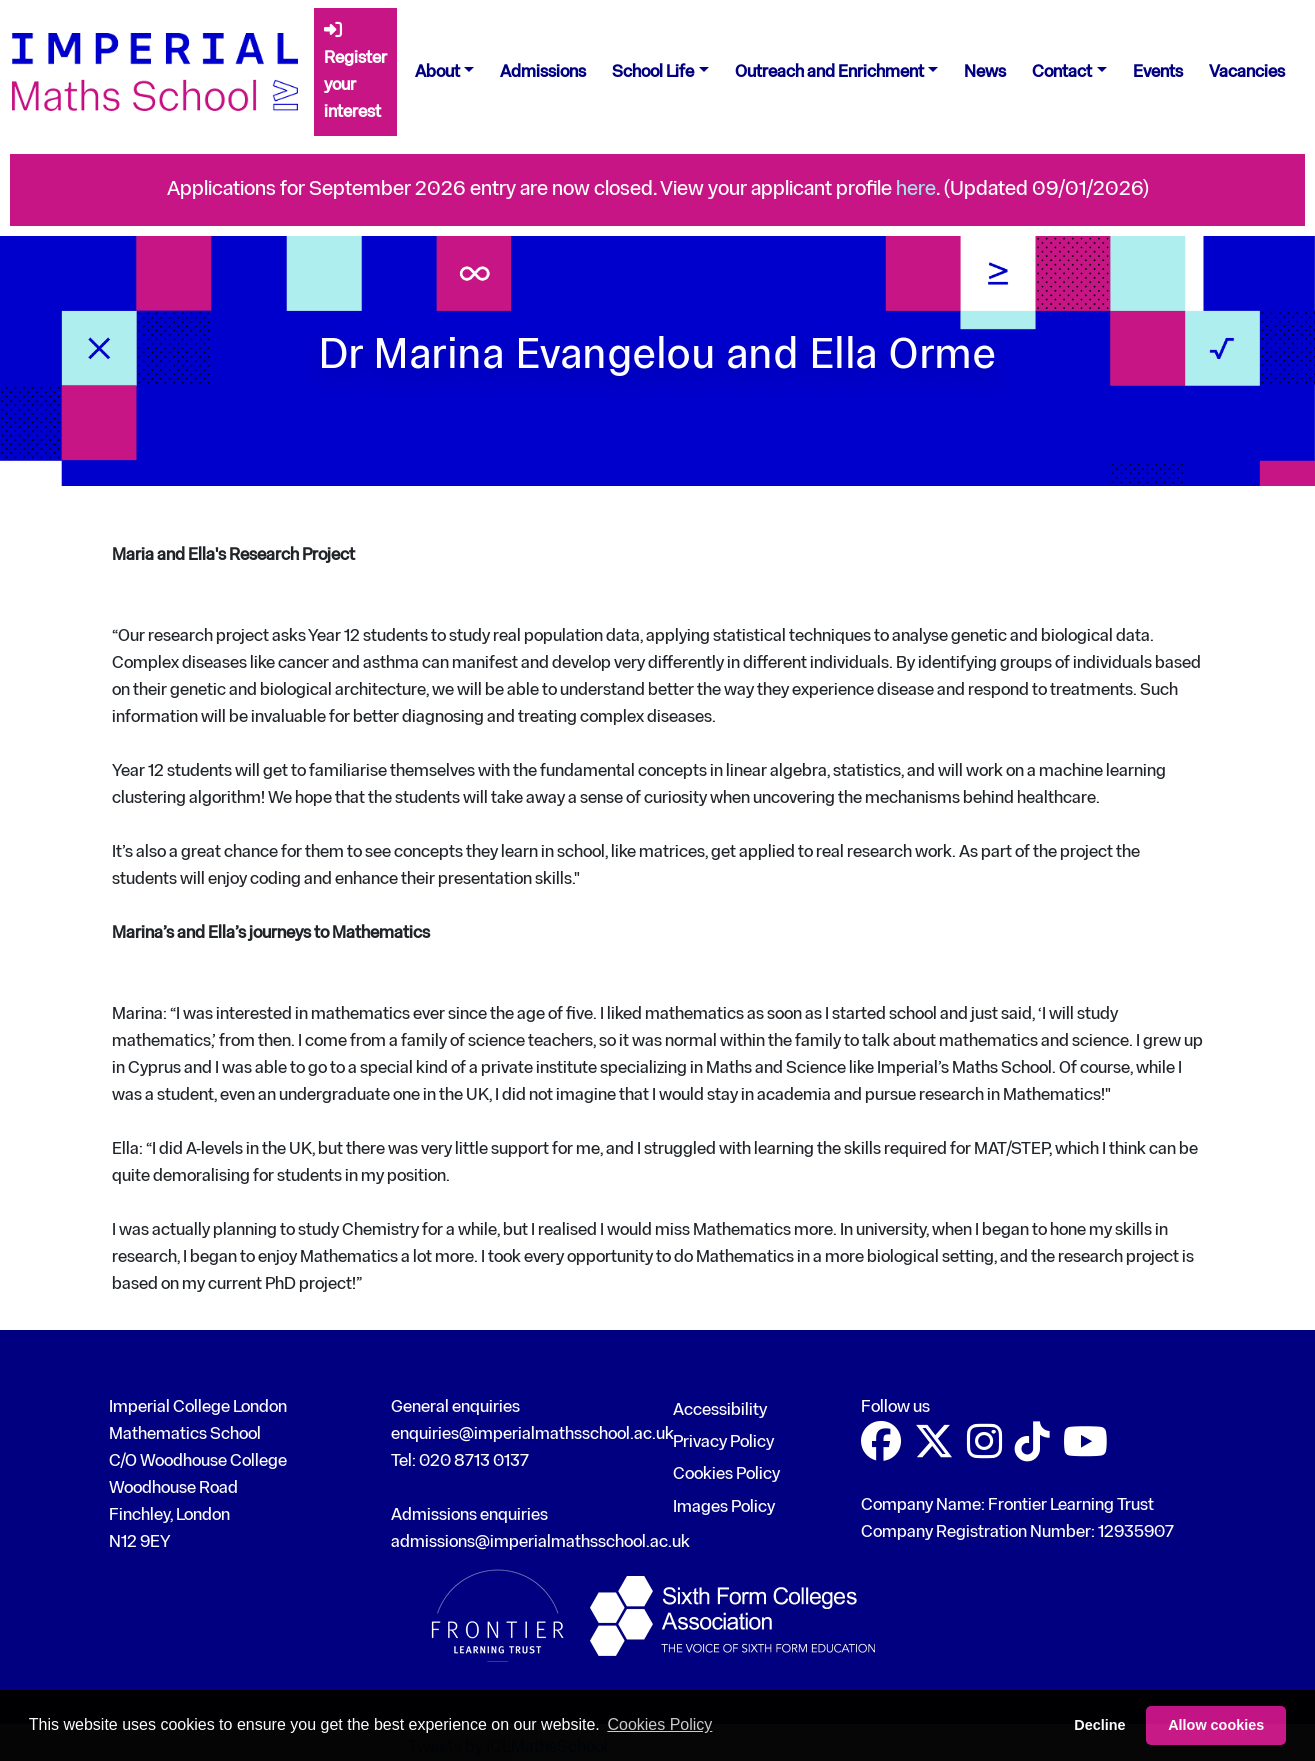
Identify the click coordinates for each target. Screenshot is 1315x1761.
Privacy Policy (723, 1442)
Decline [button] (1099, 1725)
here (916, 189)
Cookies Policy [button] (659, 1724)
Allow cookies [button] (1216, 1725)
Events (1158, 72)
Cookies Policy (726, 1474)
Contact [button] (1062, 72)
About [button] (437, 72)
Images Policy (724, 1507)
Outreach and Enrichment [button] (829, 72)
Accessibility (720, 1410)
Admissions (543, 72)
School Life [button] (653, 72)
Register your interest (355, 71)
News (985, 72)
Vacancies (1247, 72)
